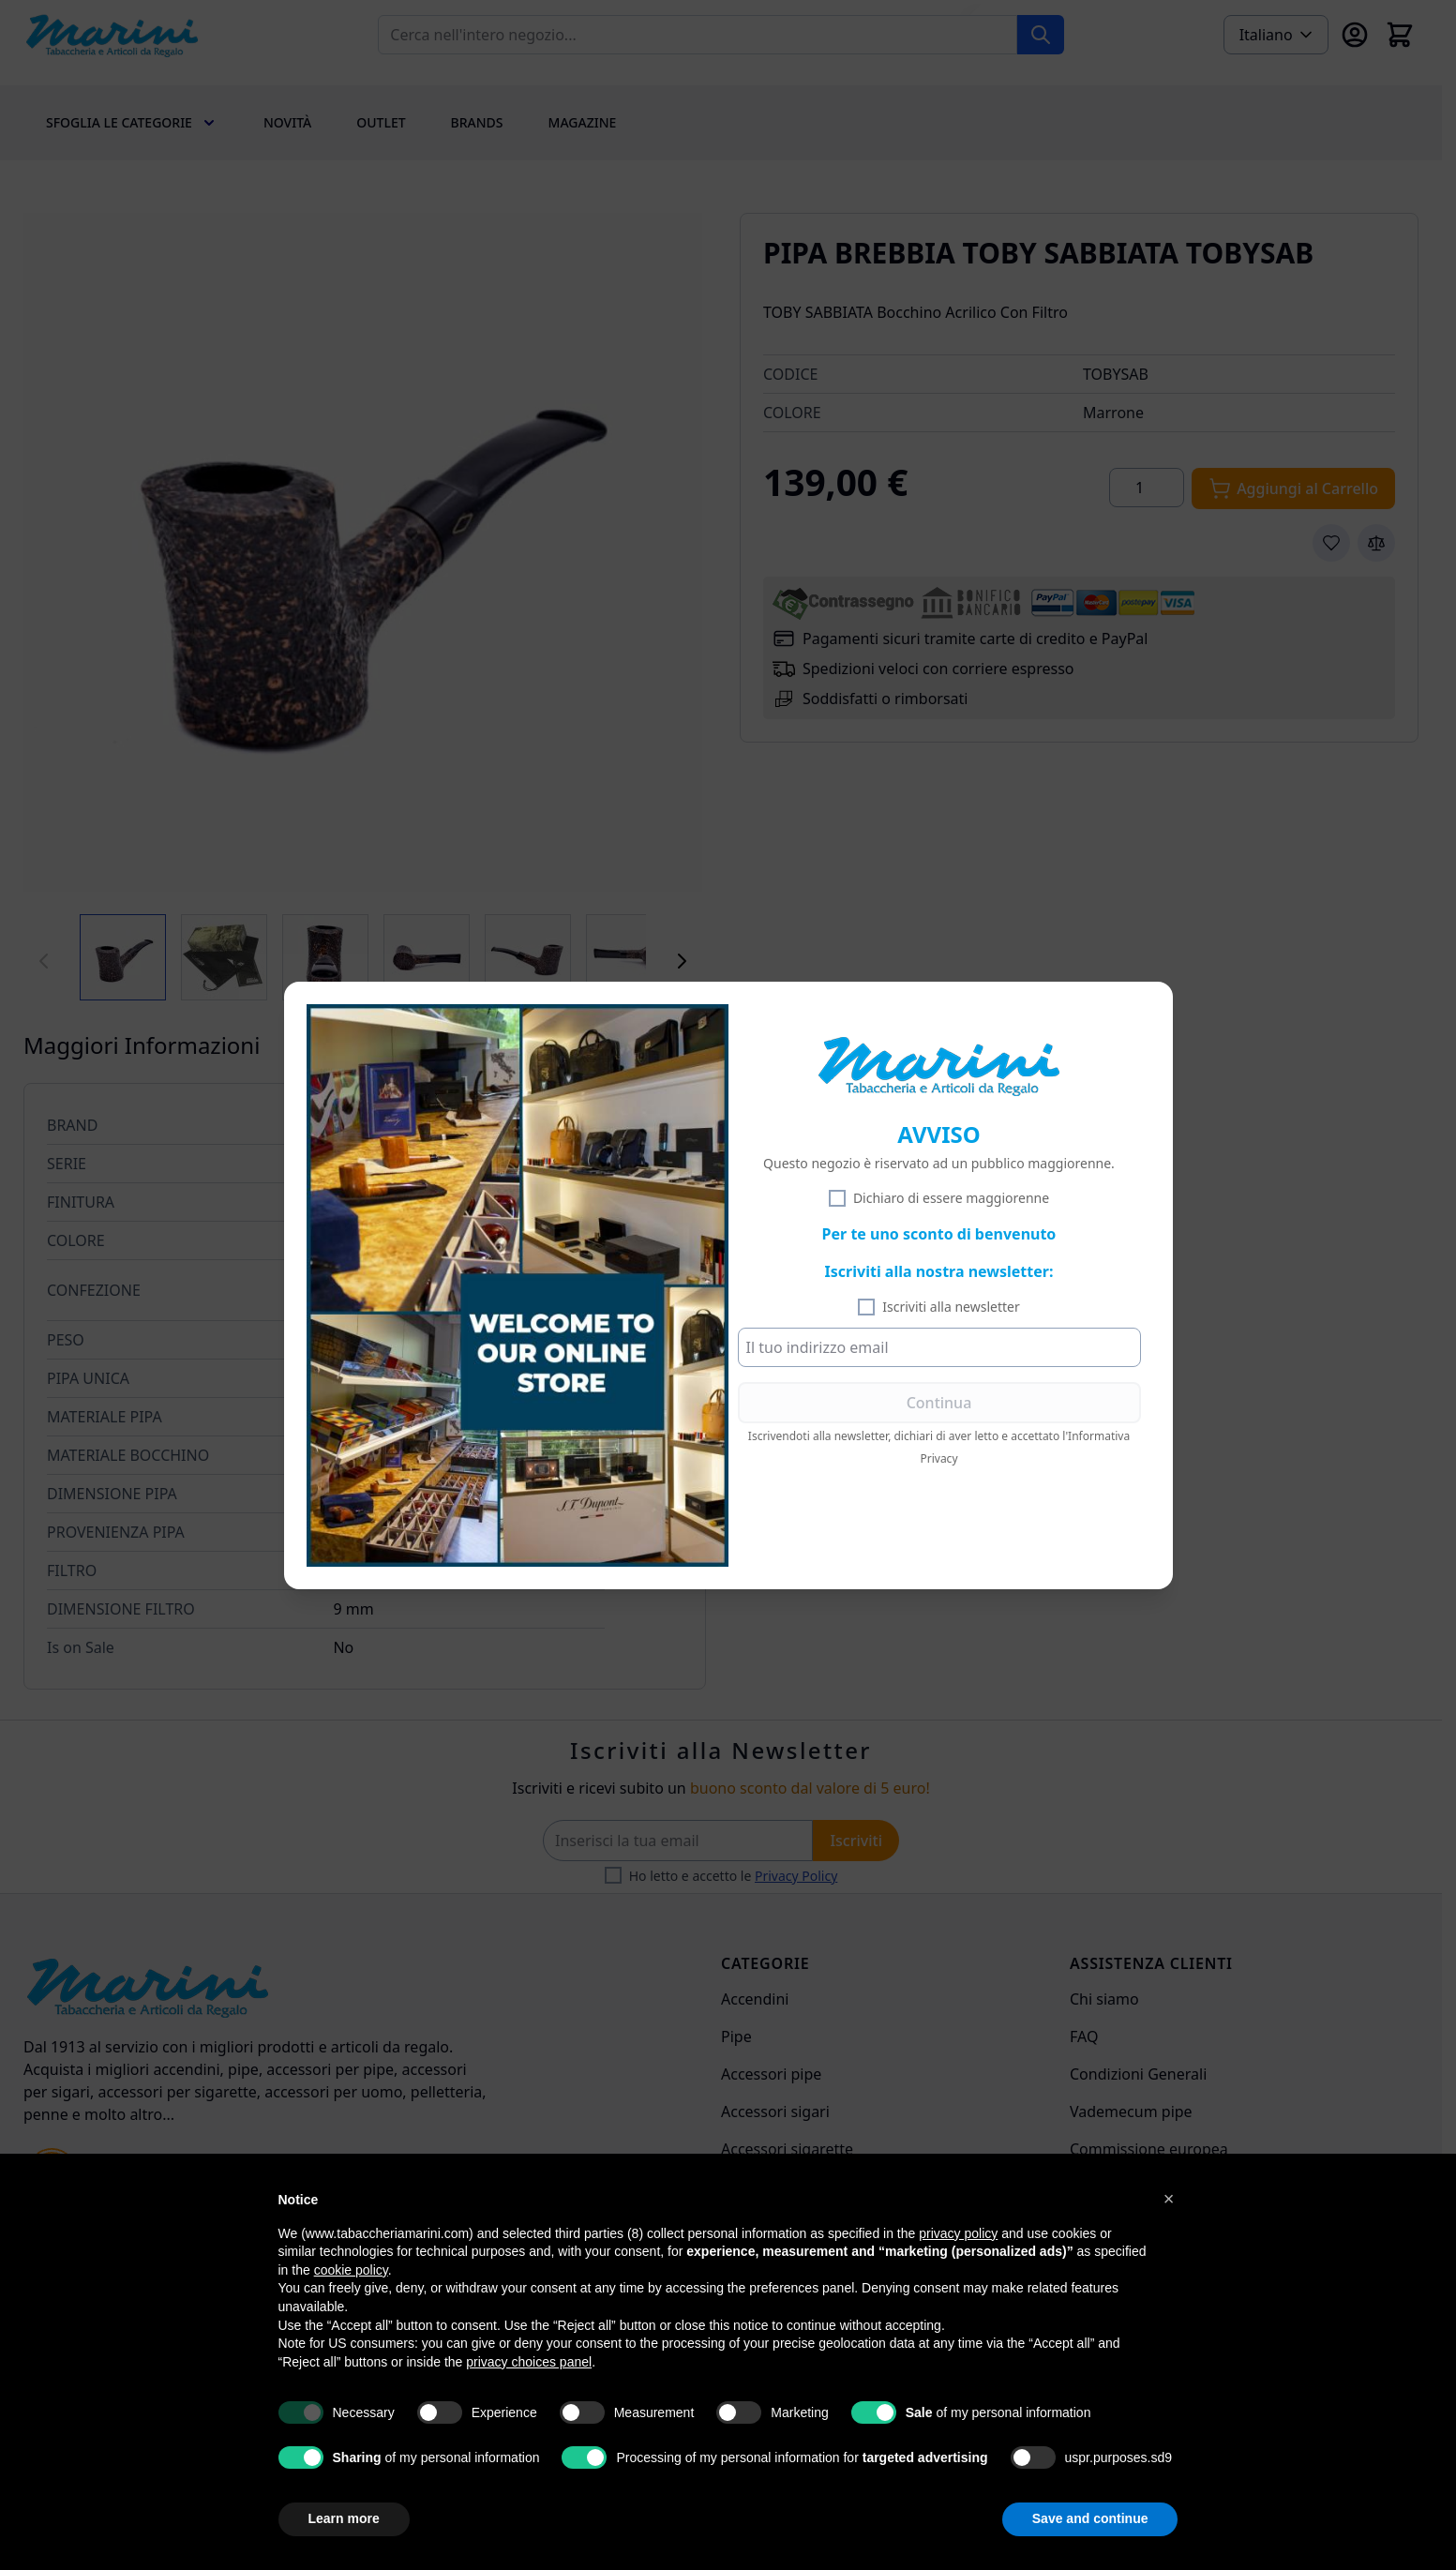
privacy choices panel (529, 2361)
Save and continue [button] (1090, 2518)
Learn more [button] (344, 2518)
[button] (1169, 2199)
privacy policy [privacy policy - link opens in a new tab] (958, 2233)
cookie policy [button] (351, 2269)
